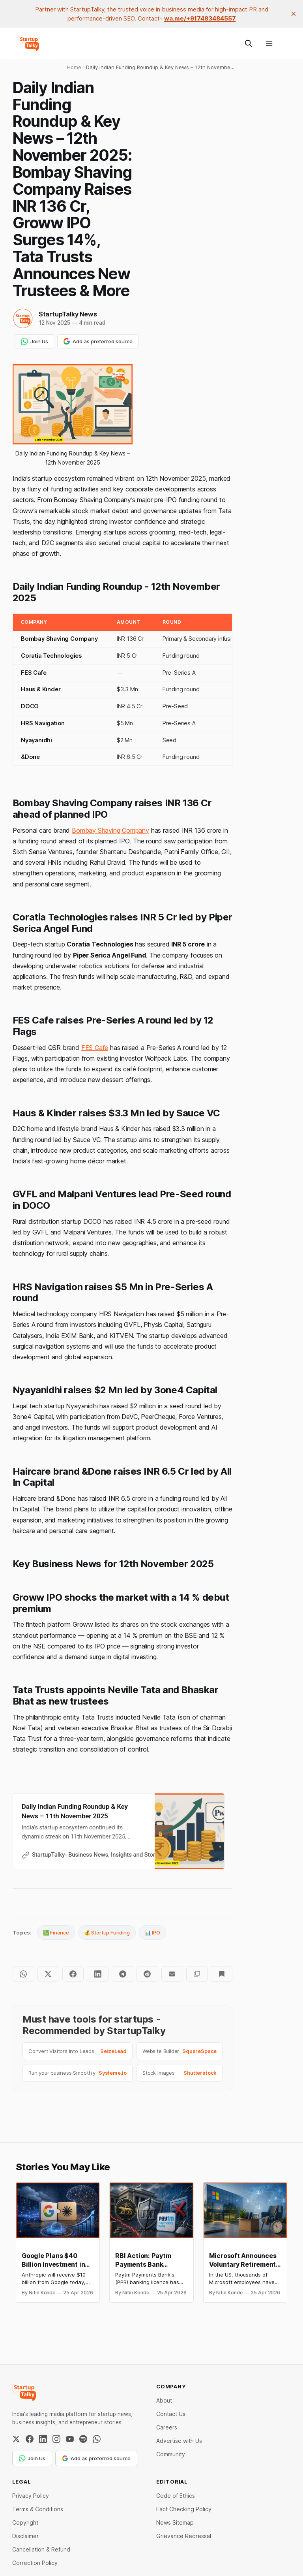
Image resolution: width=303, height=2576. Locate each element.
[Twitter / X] (16, 2439)
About (164, 2400)
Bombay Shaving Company (110, 830)
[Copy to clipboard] (197, 1974)
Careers (166, 2427)
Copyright (25, 2522)
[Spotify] (83, 2439)
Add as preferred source (98, 341)
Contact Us (170, 2413)
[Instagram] (56, 2439)
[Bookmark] (221, 1974)
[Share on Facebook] (73, 1974)
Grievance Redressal (183, 2536)
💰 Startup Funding (107, 1932)
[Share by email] (172, 1974)
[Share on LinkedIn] (97, 1974)
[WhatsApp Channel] (97, 2439)
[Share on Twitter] (48, 1974)
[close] (293, 14)
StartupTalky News (68, 314)
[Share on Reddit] (147, 1974)
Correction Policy (35, 2562)
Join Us (34, 341)
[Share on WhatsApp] (23, 1974)
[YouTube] (70, 2439)
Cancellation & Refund (41, 2549)
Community (170, 2454)
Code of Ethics (175, 2495)
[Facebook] (30, 2439)
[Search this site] (248, 43)
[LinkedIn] (43, 2439)
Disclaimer (25, 2536)
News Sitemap (175, 2522)
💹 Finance (56, 1932)
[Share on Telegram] (122, 1974)
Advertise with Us (179, 2440)
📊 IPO (152, 1932)
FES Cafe (94, 1048)
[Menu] (269, 43)
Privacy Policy (30, 2495)
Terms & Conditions (37, 2509)
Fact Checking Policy (183, 2509)
